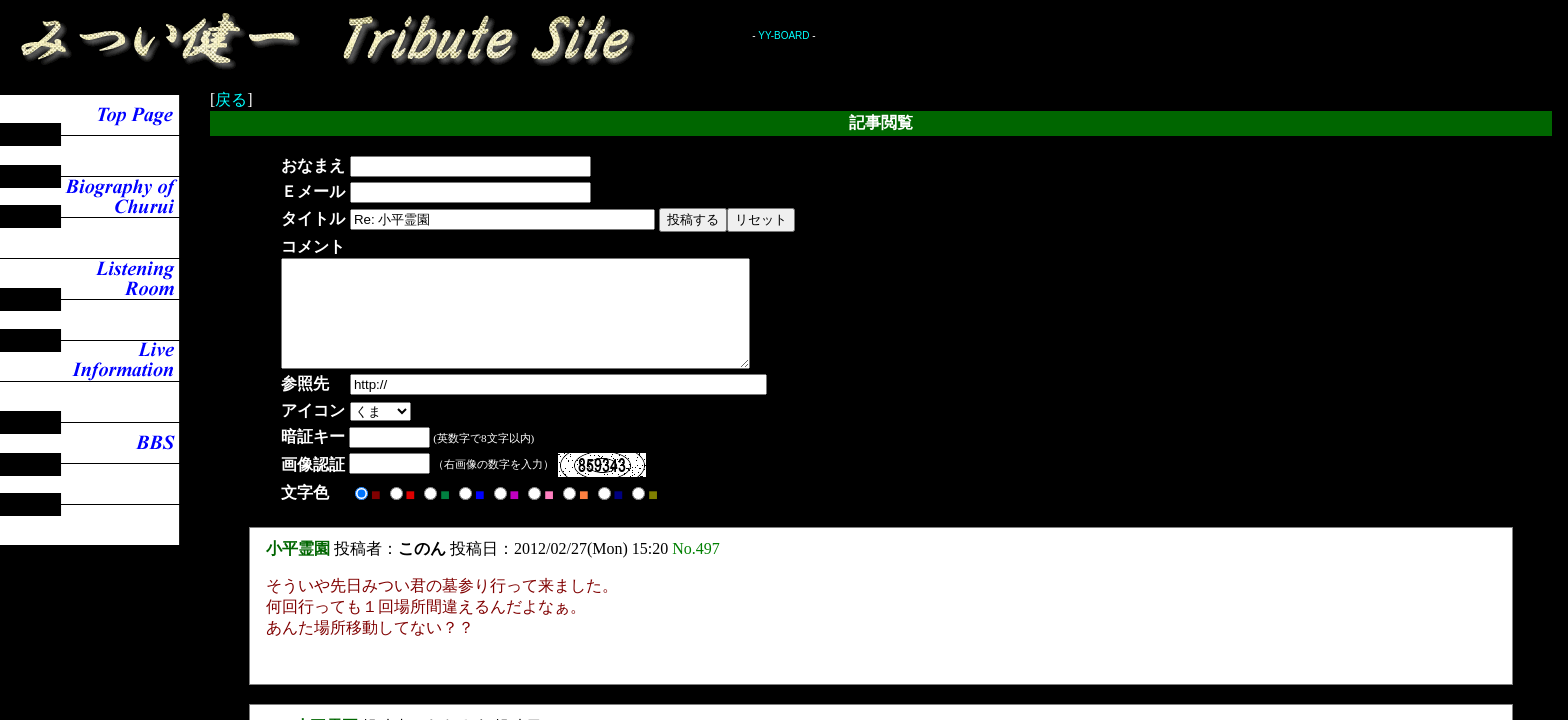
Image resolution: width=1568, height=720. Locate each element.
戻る (231, 99)
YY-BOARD (783, 35)
